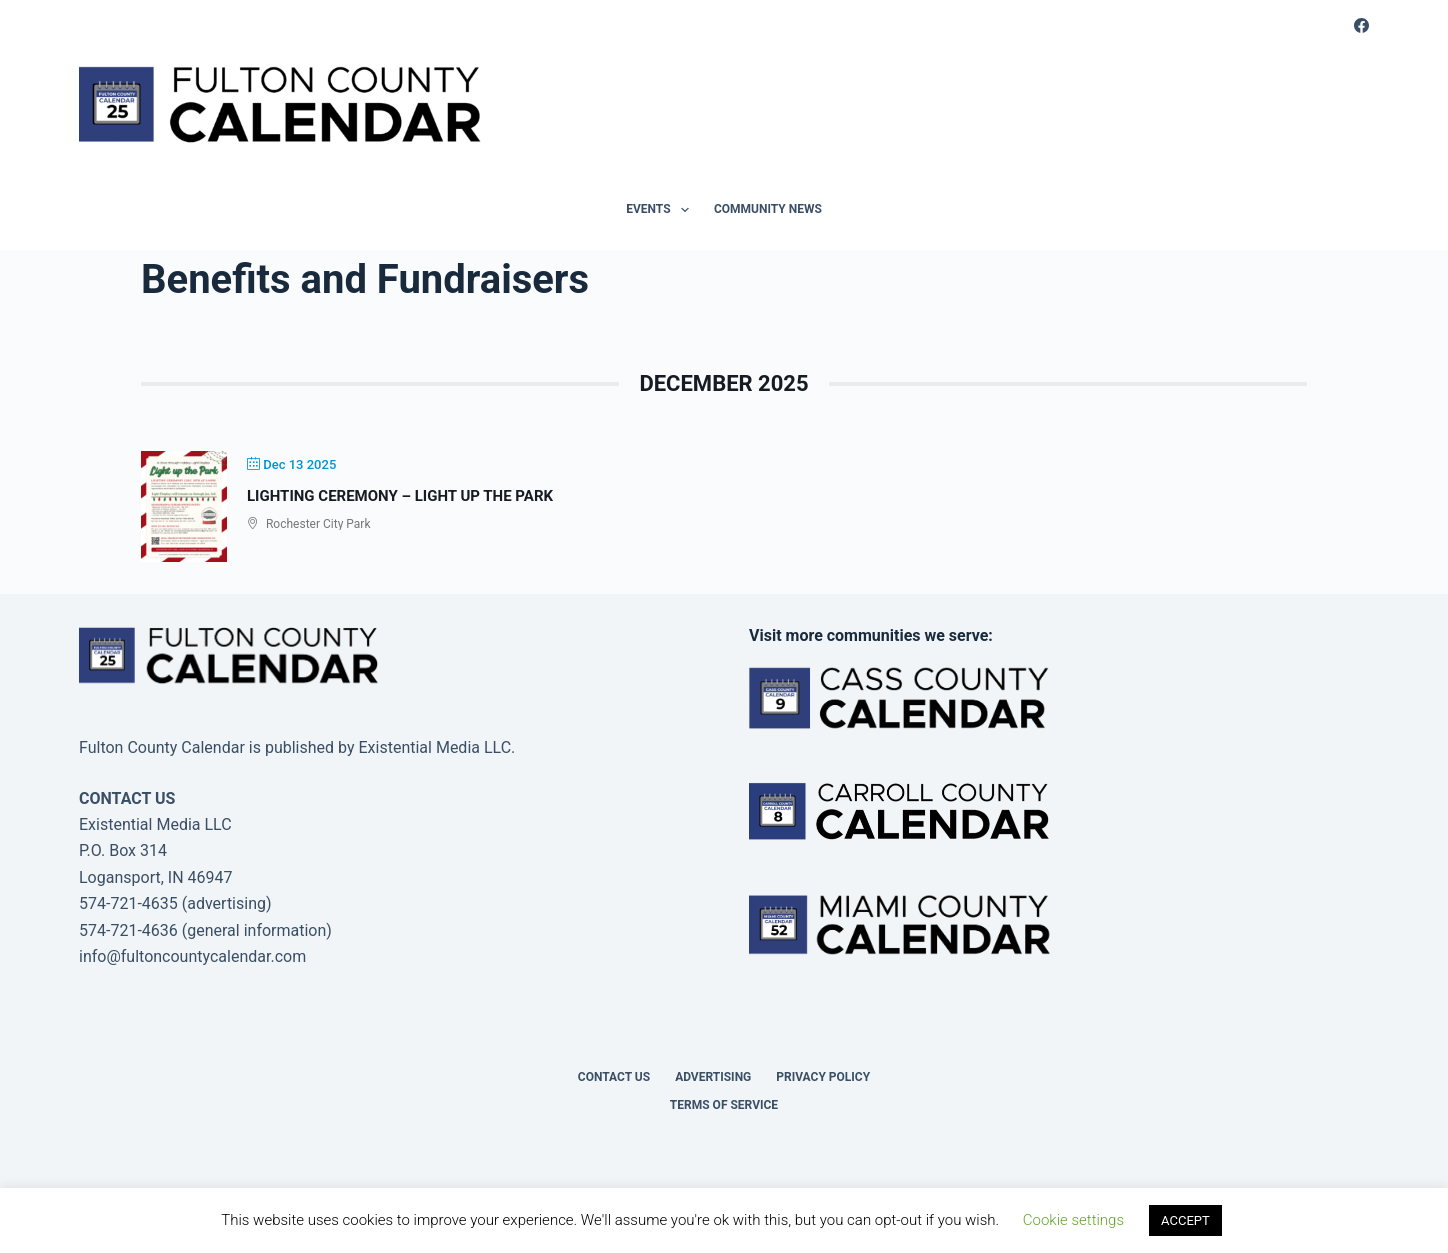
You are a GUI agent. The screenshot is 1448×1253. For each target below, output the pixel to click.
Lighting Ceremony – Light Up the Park (400, 496)
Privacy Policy (823, 1077)
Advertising (713, 1077)
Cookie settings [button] (1073, 1220)
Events (661, 210)
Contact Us (614, 1077)
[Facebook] (1361, 25)
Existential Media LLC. (436, 747)
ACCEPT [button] (1185, 1220)
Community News (768, 209)
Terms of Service (724, 1105)
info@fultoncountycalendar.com (192, 956)
